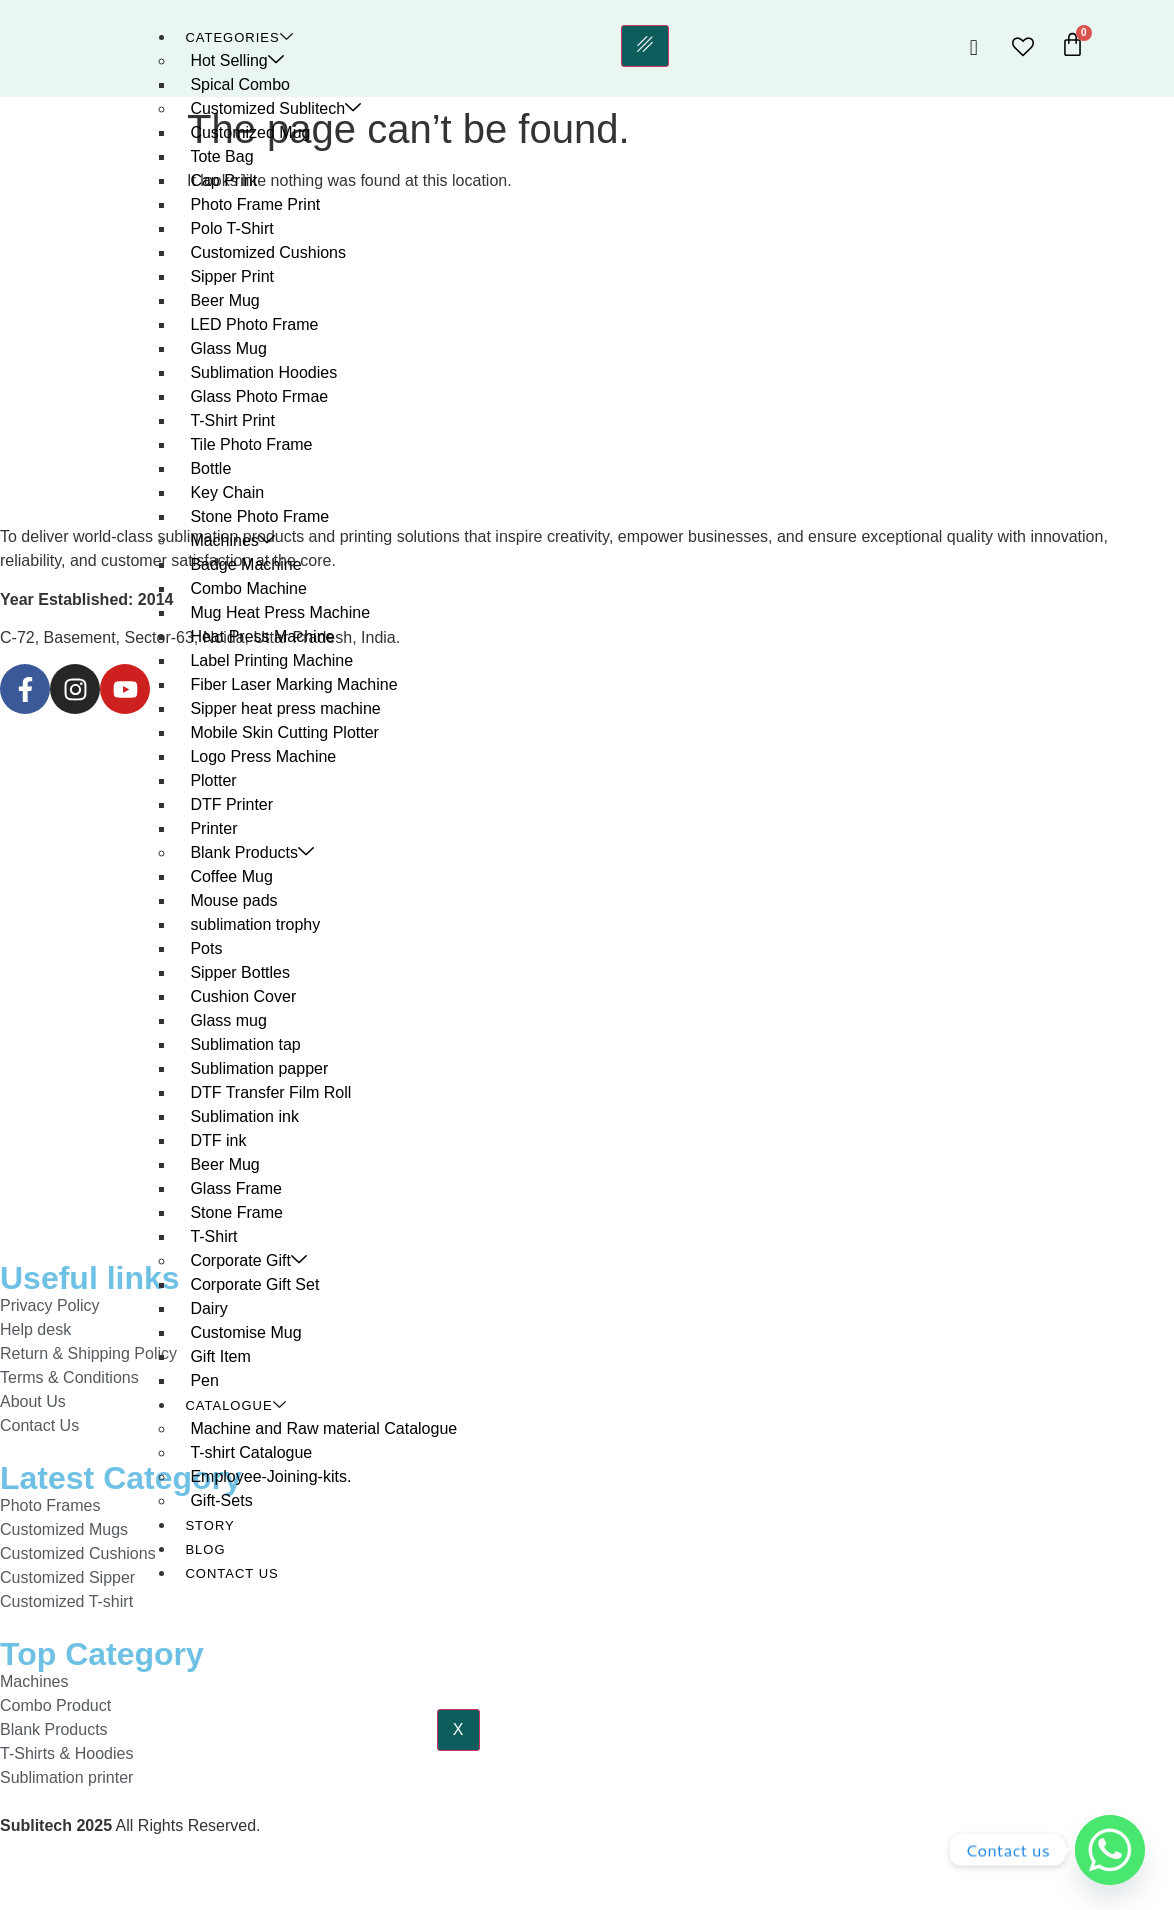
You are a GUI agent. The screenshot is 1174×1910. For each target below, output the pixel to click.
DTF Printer (231, 804)
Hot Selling (236, 60)
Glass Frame (236, 1188)
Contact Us (231, 1573)
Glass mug (228, 1020)
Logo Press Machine (263, 756)
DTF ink (218, 1140)
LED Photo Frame (254, 324)
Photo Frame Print (255, 204)
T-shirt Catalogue (251, 1452)
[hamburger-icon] (644, 46)
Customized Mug (250, 132)
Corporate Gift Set (254, 1284)
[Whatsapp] (1110, 1850)
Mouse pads (233, 900)
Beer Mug (224, 300)
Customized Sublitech (275, 108)
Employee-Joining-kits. (270, 1476)
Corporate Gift (248, 1260)
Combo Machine (248, 588)
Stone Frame (236, 1212)
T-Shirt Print (232, 420)
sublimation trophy (255, 924)
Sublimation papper (259, 1068)
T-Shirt (213, 1236)
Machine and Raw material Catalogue (323, 1428)
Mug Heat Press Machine (280, 612)
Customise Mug (245, 1332)
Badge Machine (245, 564)
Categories (239, 37)
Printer (213, 828)
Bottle (210, 468)
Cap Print (223, 180)
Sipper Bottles (240, 972)
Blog (205, 1549)
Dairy (208, 1308)
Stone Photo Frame (259, 516)
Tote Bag (221, 156)
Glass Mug (228, 348)
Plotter (213, 780)
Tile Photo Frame (251, 444)
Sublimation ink (244, 1116)
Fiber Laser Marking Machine (293, 684)
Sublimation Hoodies (263, 372)
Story (209, 1525)
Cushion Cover (243, 996)
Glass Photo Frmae (259, 396)
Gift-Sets (221, 1500)
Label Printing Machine (271, 660)
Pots (206, 948)
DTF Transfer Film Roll (270, 1092)
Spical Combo (240, 84)
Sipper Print (232, 276)
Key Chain (227, 492)
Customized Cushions (268, 252)
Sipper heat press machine (285, 708)
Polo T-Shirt (231, 228)
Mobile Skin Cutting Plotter (284, 732)
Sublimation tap (245, 1044)
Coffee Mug (231, 876)
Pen (204, 1380)
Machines (232, 540)
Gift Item (220, 1356)
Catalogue (235, 1405)
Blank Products (252, 852)
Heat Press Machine (262, 636)
